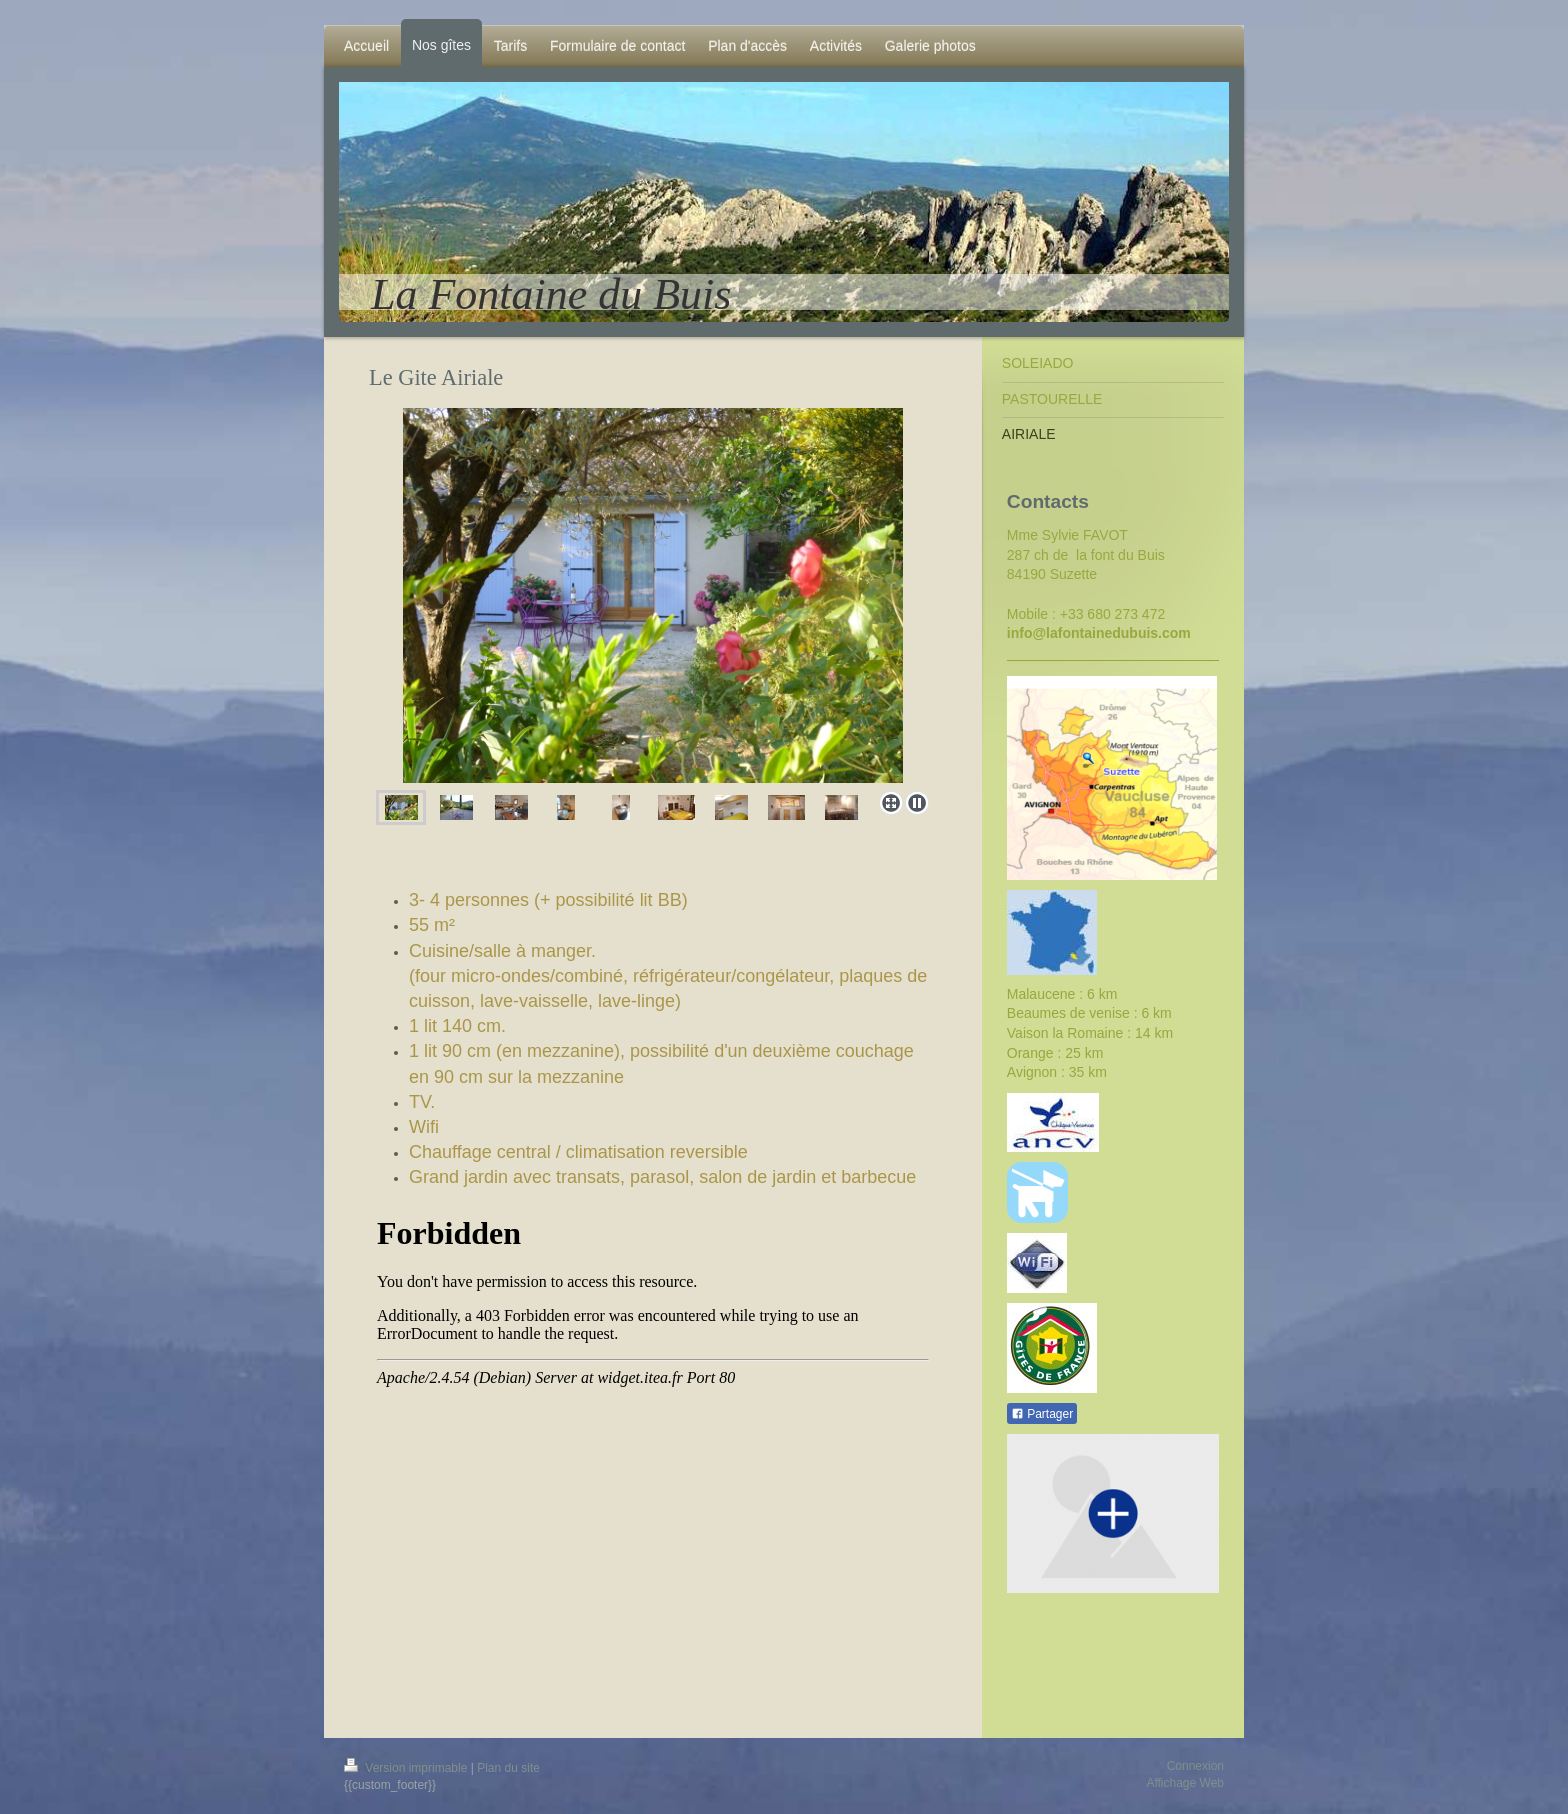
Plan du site (508, 1768)
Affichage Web (1185, 1783)
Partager (1042, 1414)
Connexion (1195, 1766)
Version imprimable (407, 1768)
